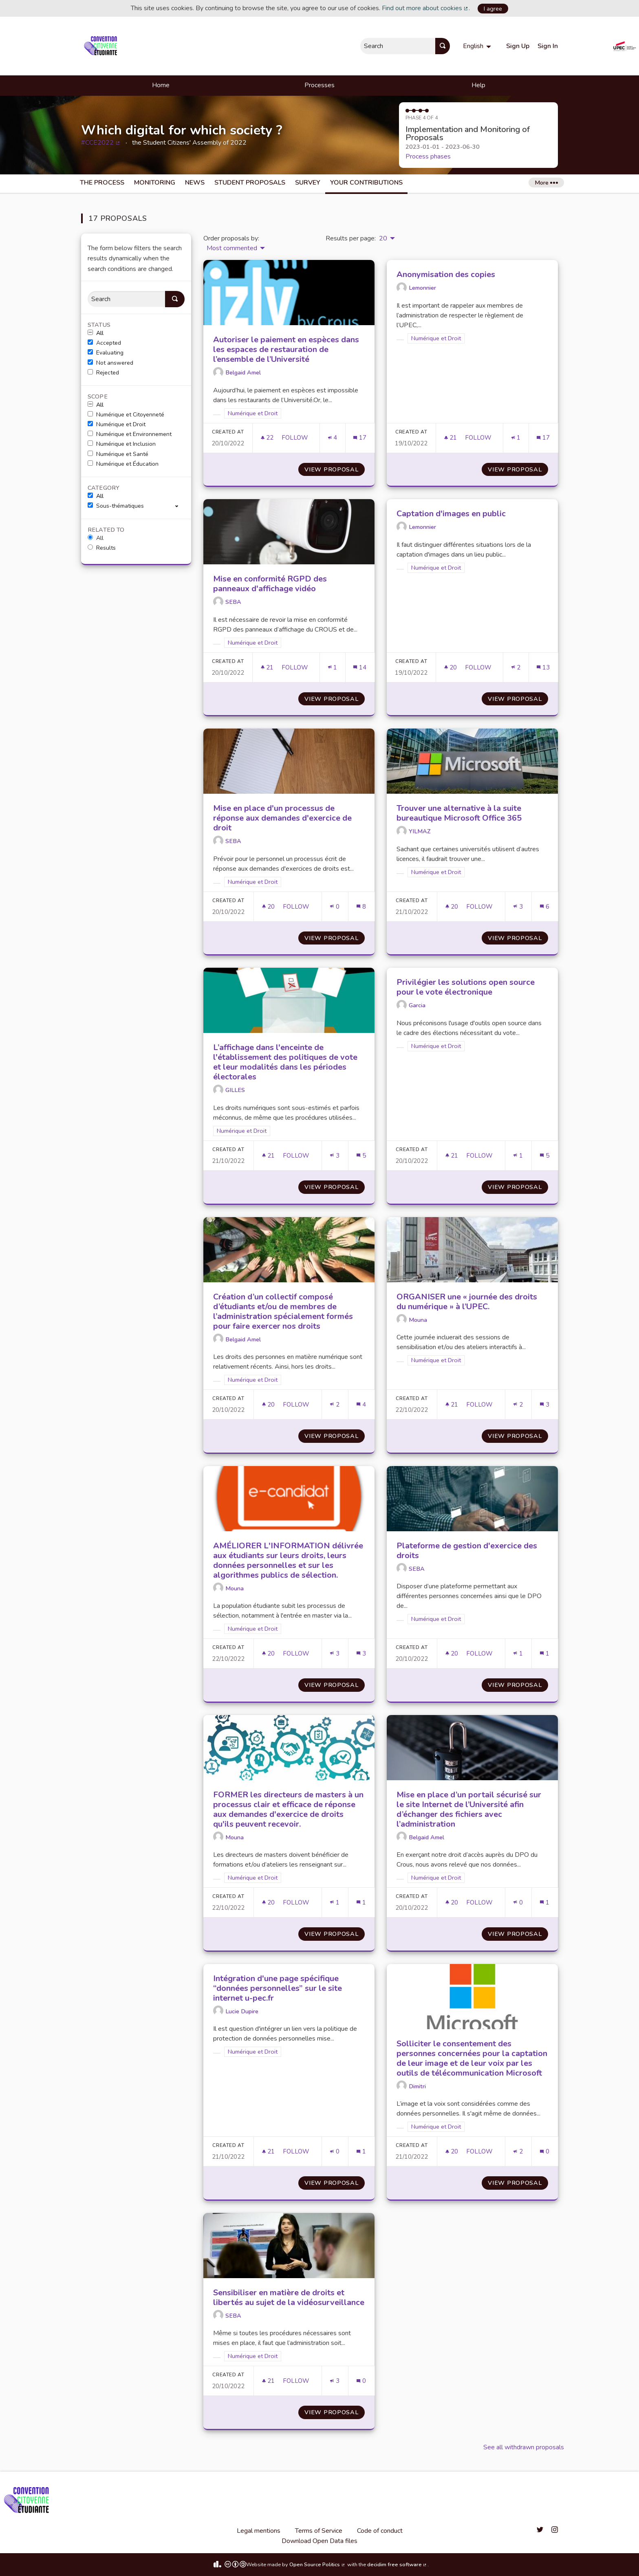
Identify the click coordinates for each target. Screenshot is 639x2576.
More (546, 182)
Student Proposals (249, 182)
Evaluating (105, 353)
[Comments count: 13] (543, 668)
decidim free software (397, 2564)
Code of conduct (380, 2530)
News (195, 182)
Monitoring (154, 182)
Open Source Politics (317, 2564)
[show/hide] (180, 505)
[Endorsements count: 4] (332, 438)
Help (478, 85)
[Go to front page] (102, 46)
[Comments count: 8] (361, 907)
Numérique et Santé (118, 454)
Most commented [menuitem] (232, 248)
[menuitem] (478, 46)
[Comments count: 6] (544, 907)
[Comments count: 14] (359, 668)
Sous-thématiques (116, 506)
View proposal (334, 469)
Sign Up (517, 46)
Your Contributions (366, 182)
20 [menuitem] (383, 238)
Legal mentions (258, 2530)
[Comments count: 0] (544, 2152)
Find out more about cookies (425, 8)
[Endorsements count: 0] (334, 907)
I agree (493, 8)
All (96, 333)
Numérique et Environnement (130, 434)
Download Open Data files (319, 2540)
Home (161, 85)
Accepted (104, 343)
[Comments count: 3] (544, 1405)
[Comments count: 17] (359, 438)
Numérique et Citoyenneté (126, 414)
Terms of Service (318, 2530)
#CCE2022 (101, 142)
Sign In (548, 46)
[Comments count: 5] (361, 1156)
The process (102, 182)
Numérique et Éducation (123, 464)
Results (102, 548)
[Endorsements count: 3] (517, 907)
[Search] (126, 299)
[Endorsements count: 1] (515, 438)
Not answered (110, 363)
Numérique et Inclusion (122, 444)
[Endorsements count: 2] (515, 668)
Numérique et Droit (116, 424)
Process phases (428, 156)
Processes (319, 85)
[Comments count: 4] (361, 1405)
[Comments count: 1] (544, 1654)
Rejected (103, 372)
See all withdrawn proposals (523, 2447)
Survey (307, 182)
